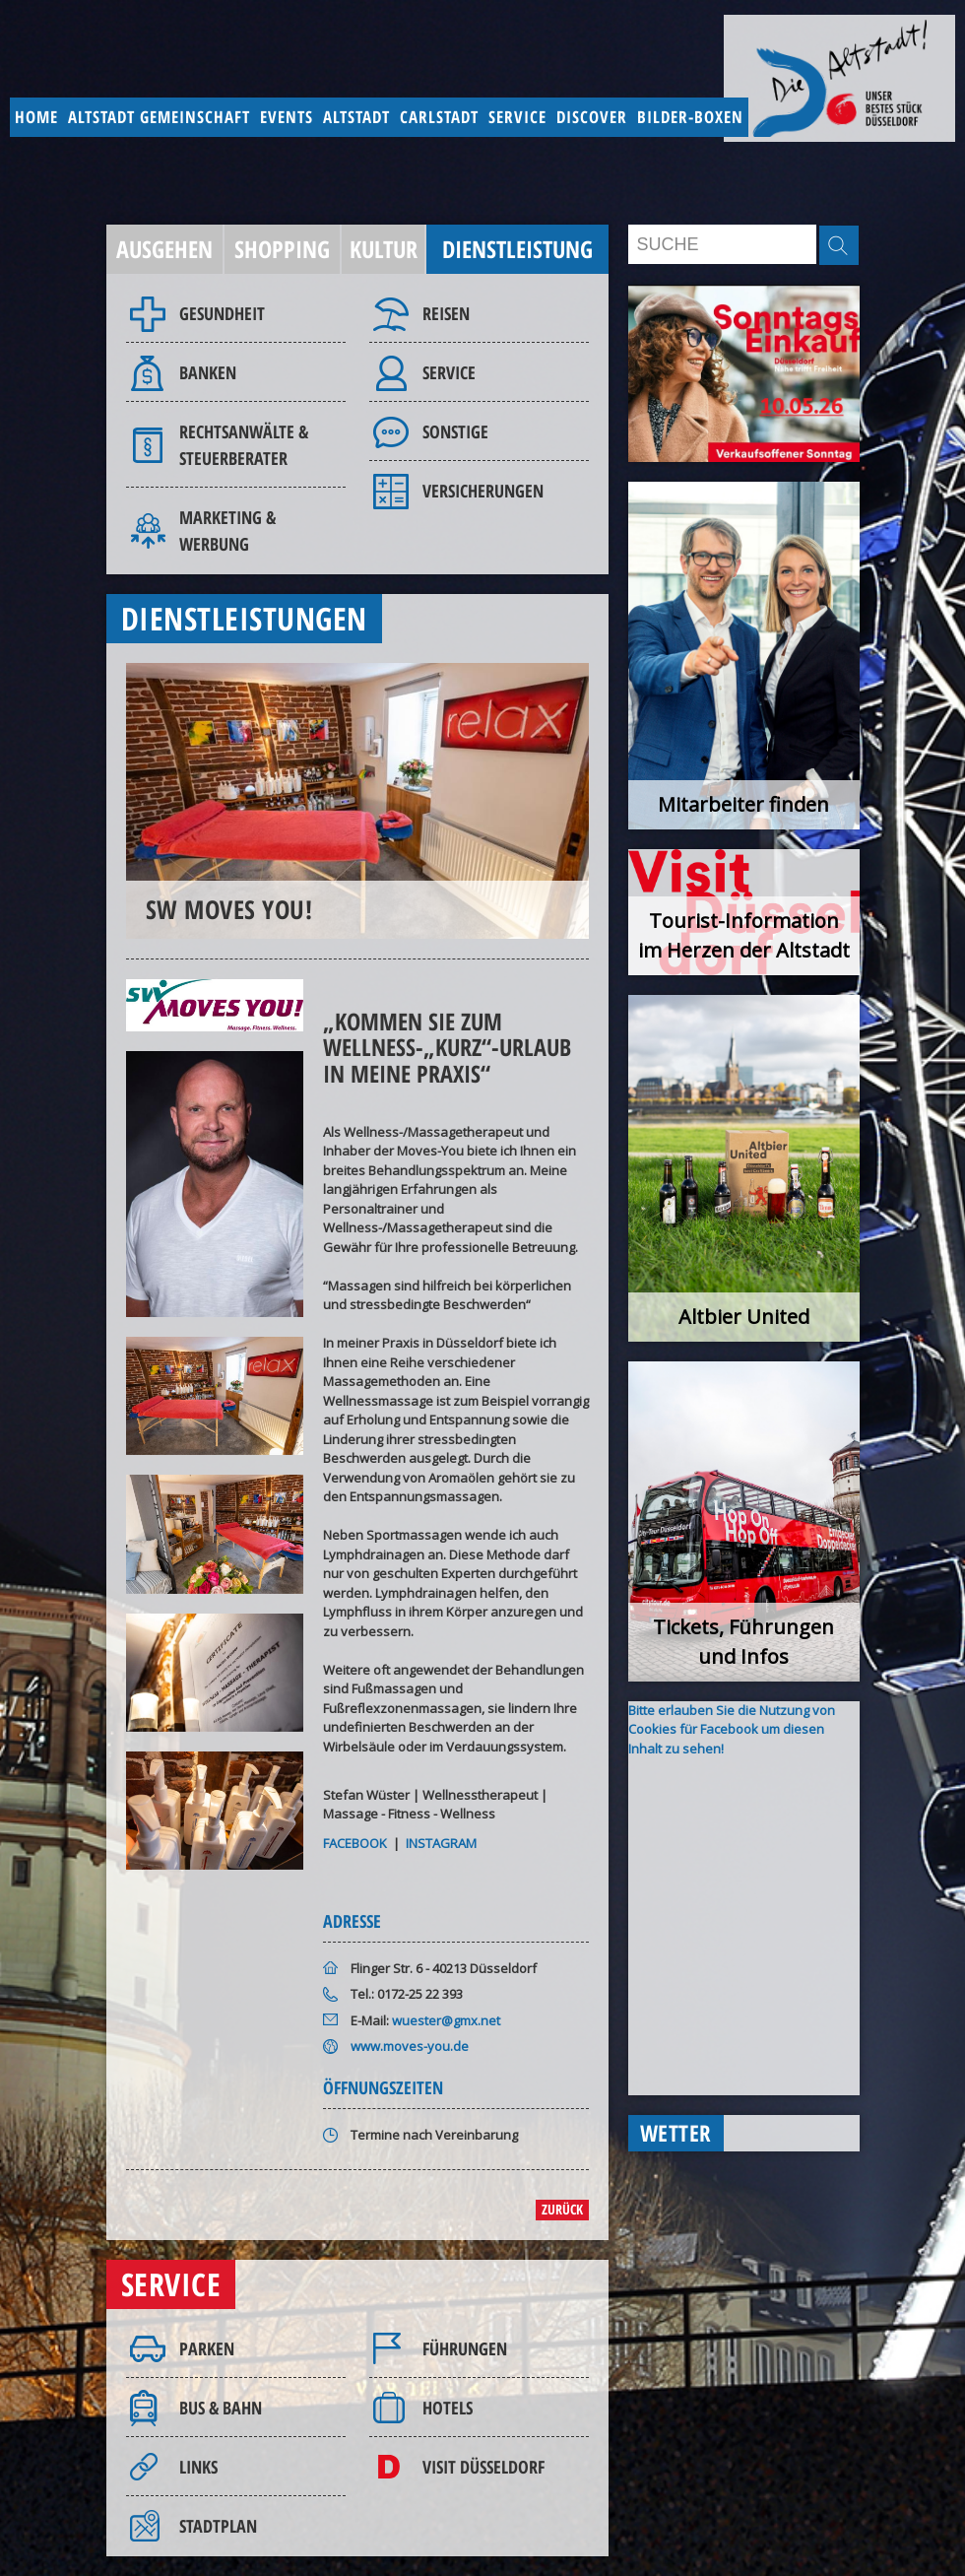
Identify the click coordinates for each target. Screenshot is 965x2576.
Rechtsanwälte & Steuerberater (243, 445)
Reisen (446, 313)
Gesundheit (222, 313)
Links (198, 2466)
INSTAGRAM (441, 1843)
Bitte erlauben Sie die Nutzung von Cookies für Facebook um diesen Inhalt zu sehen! (731, 1729)
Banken (207, 372)
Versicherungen (483, 490)
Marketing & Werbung (227, 530)
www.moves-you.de (410, 2046)
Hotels (447, 2407)
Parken (206, 2348)
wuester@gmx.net (446, 2020)
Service (449, 372)
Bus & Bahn (220, 2407)
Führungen (464, 2348)
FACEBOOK (355, 1843)
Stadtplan (218, 2526)
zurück (562, 2209)
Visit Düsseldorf (483, 2466)
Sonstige (455, 431)
